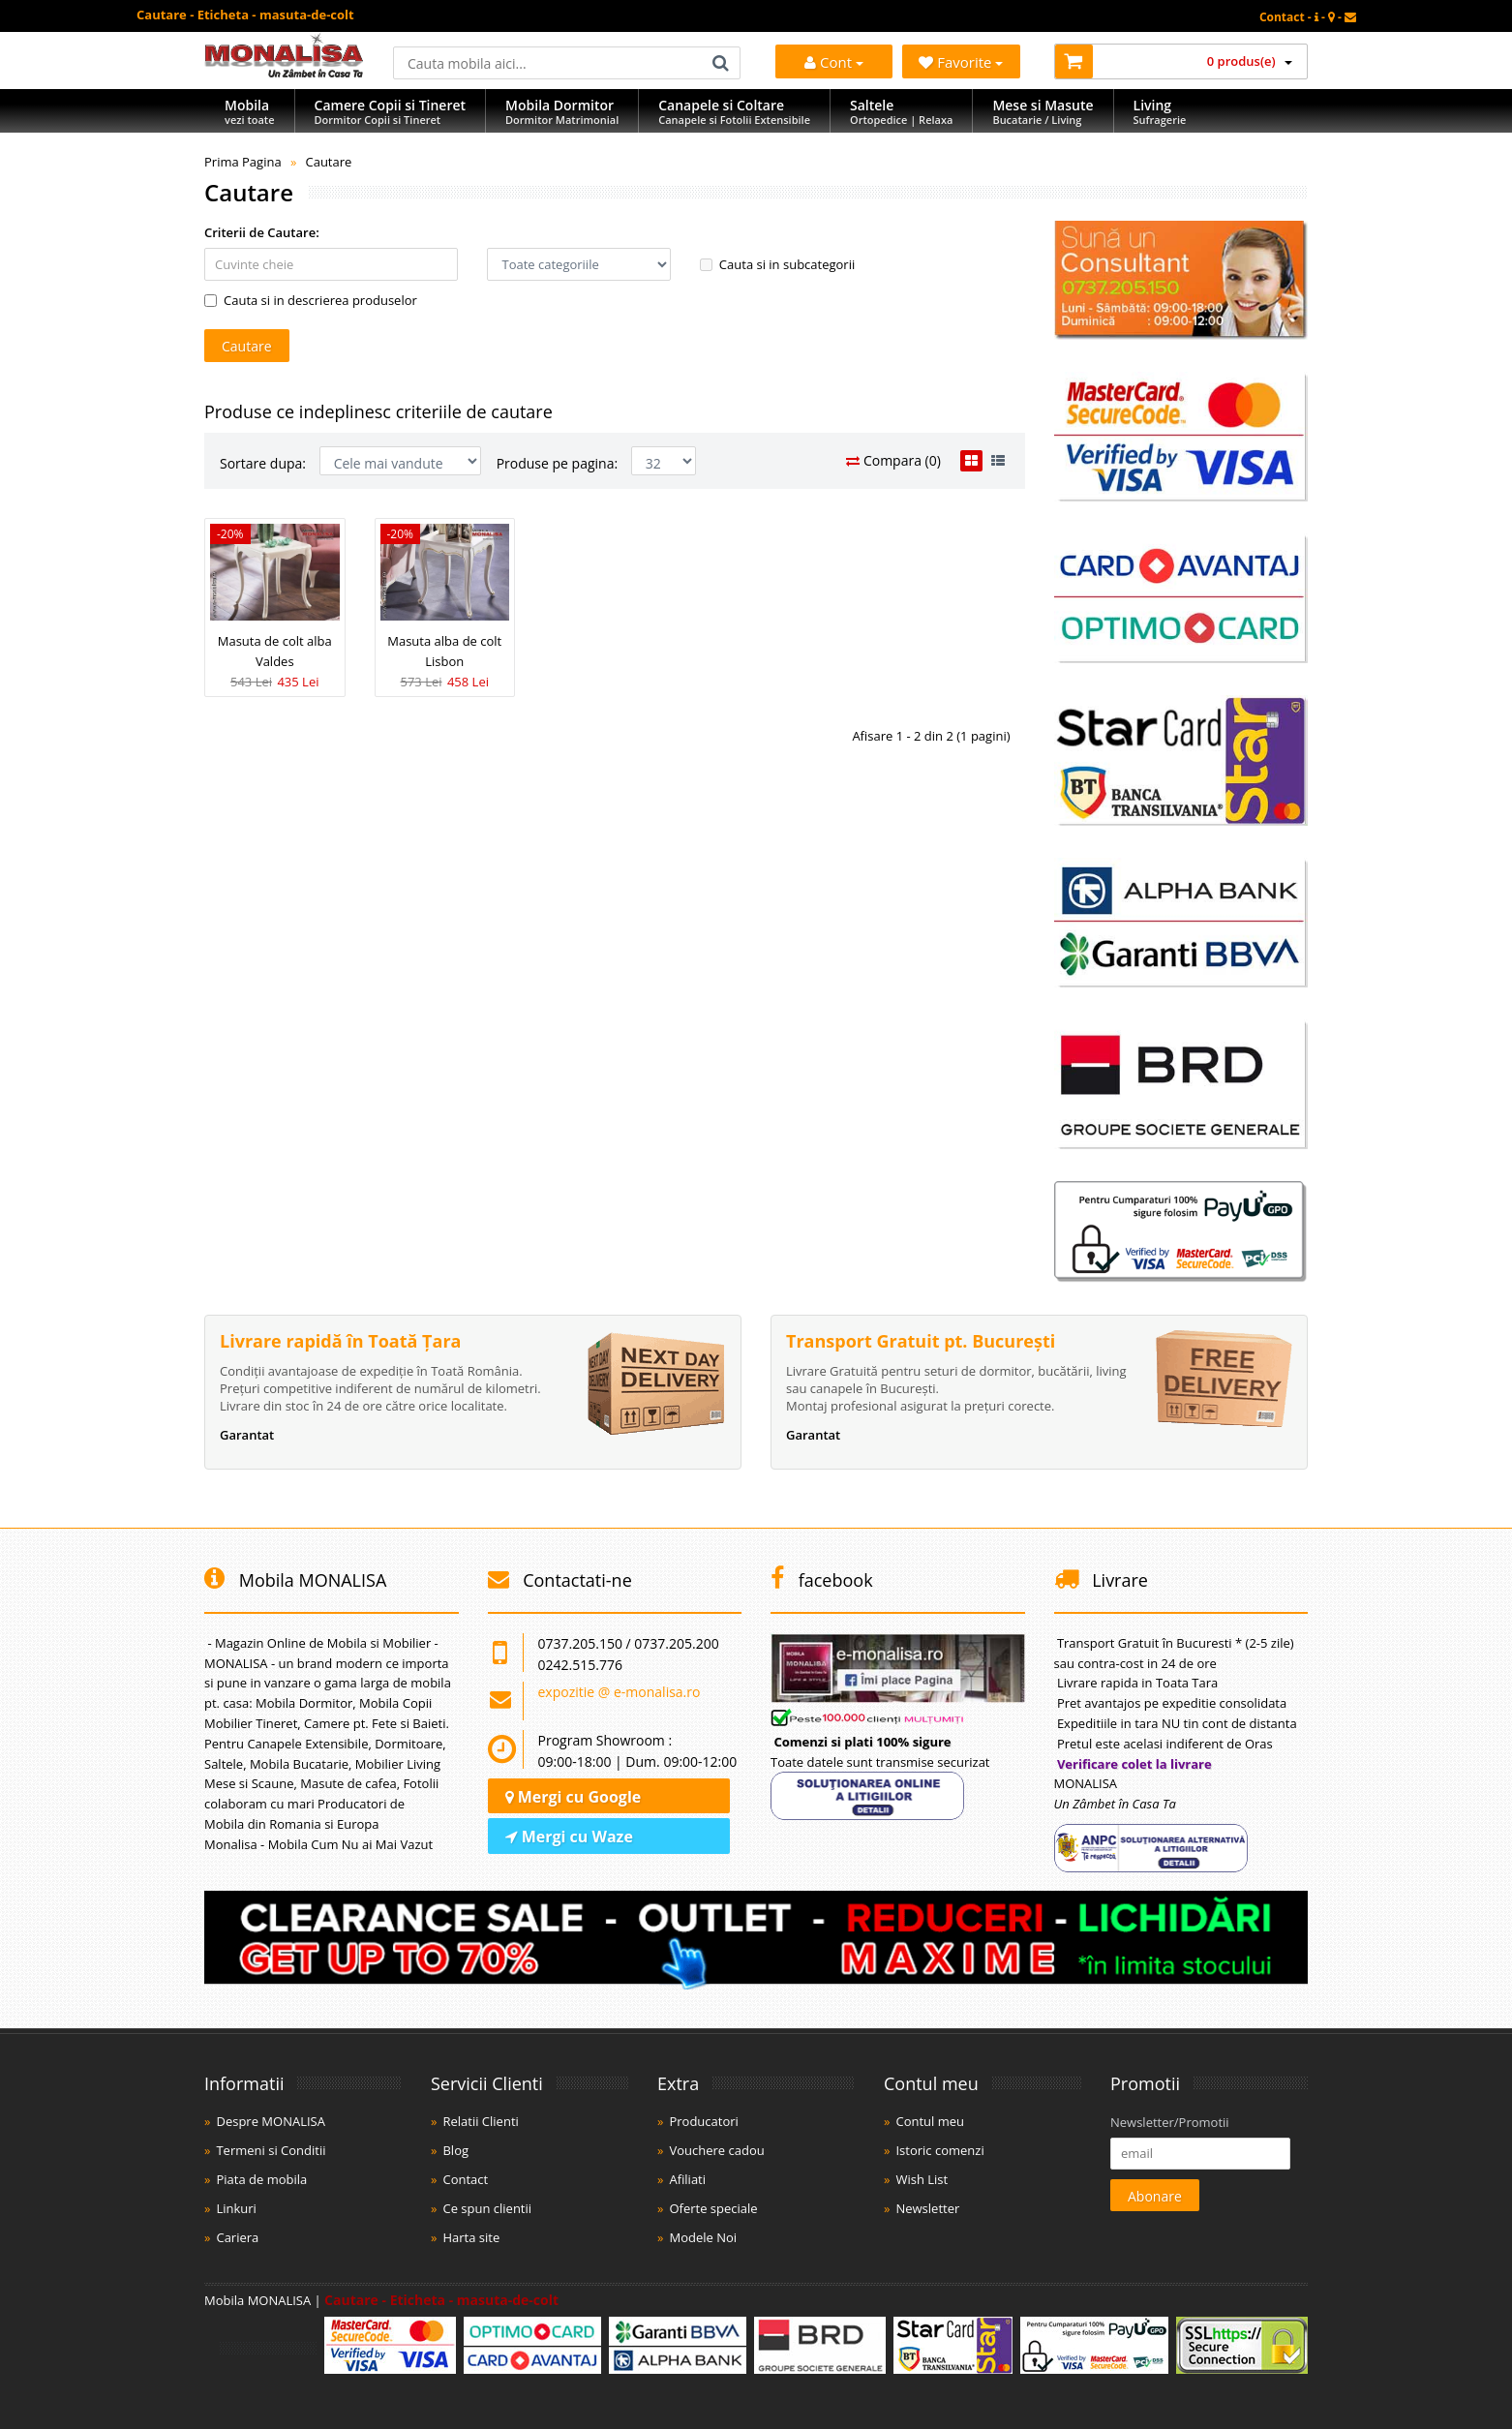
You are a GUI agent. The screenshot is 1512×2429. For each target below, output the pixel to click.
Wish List (921, 2179)
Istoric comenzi (939, 2150)
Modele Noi (703, 2237)
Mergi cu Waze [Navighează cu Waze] (569, 1836)
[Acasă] (284, 72)
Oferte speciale (713, 2208)
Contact (465, 2179)
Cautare (328, 161)
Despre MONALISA (270, 2121)
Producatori (703, 2121)
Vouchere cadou (716, 2150)
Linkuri (236, 2208)
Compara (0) (893, 460)
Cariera (237, 2237)
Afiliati (687, 2179)
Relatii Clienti (480, 2121)
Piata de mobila (261, 2179)
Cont (833, 62)
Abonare (1155, 2196)
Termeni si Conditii (270, 2150)
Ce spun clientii (486, 2208)
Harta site (470, 2237)
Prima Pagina (243, 161)
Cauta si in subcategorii (777, 264)
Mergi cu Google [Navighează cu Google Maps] (573, 1796)
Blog (455, 2150)
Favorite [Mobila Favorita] (961, 62)
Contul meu (929, 2121)
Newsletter (927, 2208)
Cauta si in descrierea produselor (310, 300)
